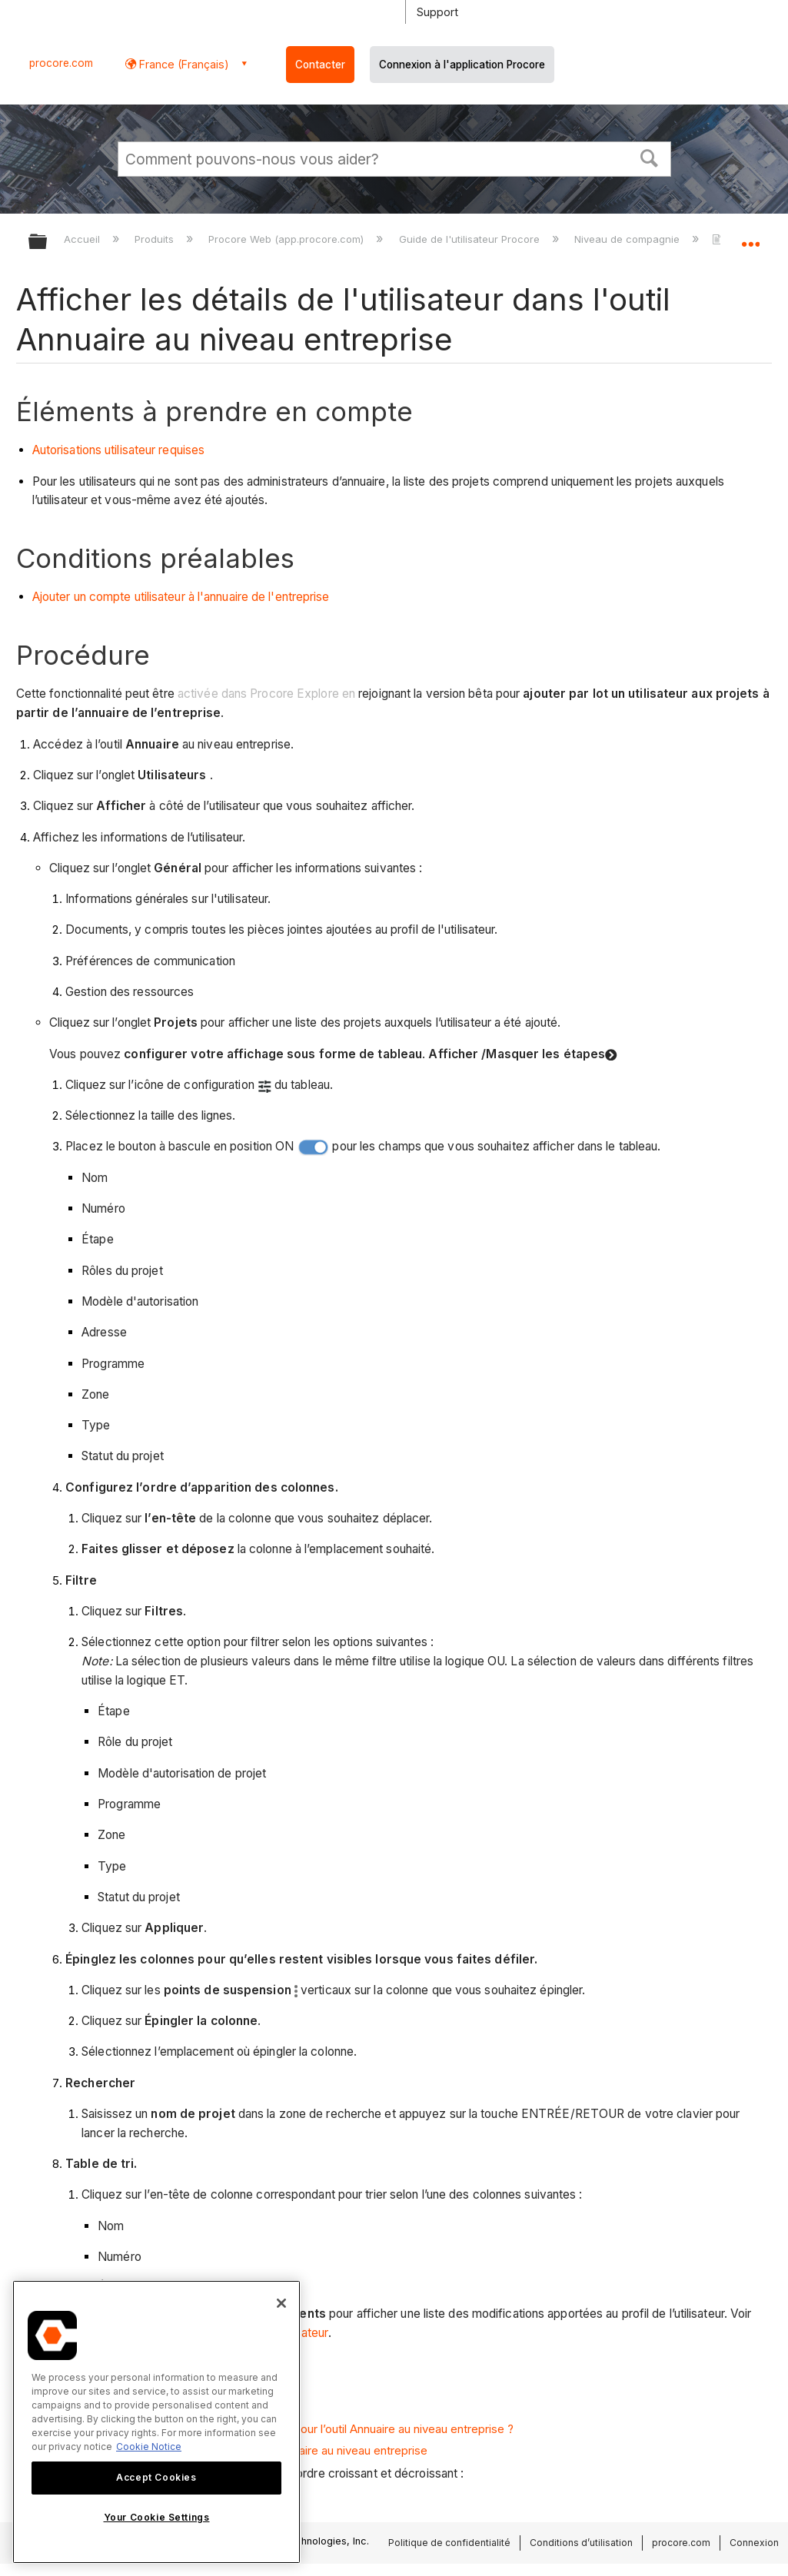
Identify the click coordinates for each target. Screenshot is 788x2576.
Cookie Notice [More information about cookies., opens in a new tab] (148, 2446)
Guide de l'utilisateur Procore (471, 239)
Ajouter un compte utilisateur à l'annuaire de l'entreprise (181, 596)
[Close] (281, 2303)
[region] (156, 2422)
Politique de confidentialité (449, 2542)
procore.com (61, 63)
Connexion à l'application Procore (462, 64)
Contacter (320, 64)
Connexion (754, 2542)
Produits (156, 239)
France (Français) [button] (182, 64)
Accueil (83, 239)
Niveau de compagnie (628, 239)
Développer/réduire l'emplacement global (750, 236)
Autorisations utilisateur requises (118, 450)
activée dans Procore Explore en (266, 693)
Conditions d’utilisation (581, 2542)
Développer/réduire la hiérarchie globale (47, 242)
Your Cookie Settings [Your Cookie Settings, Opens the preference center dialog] (157, 2517)
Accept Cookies (156, 2477)
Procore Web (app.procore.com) (287, 239)
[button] (648, 156)
